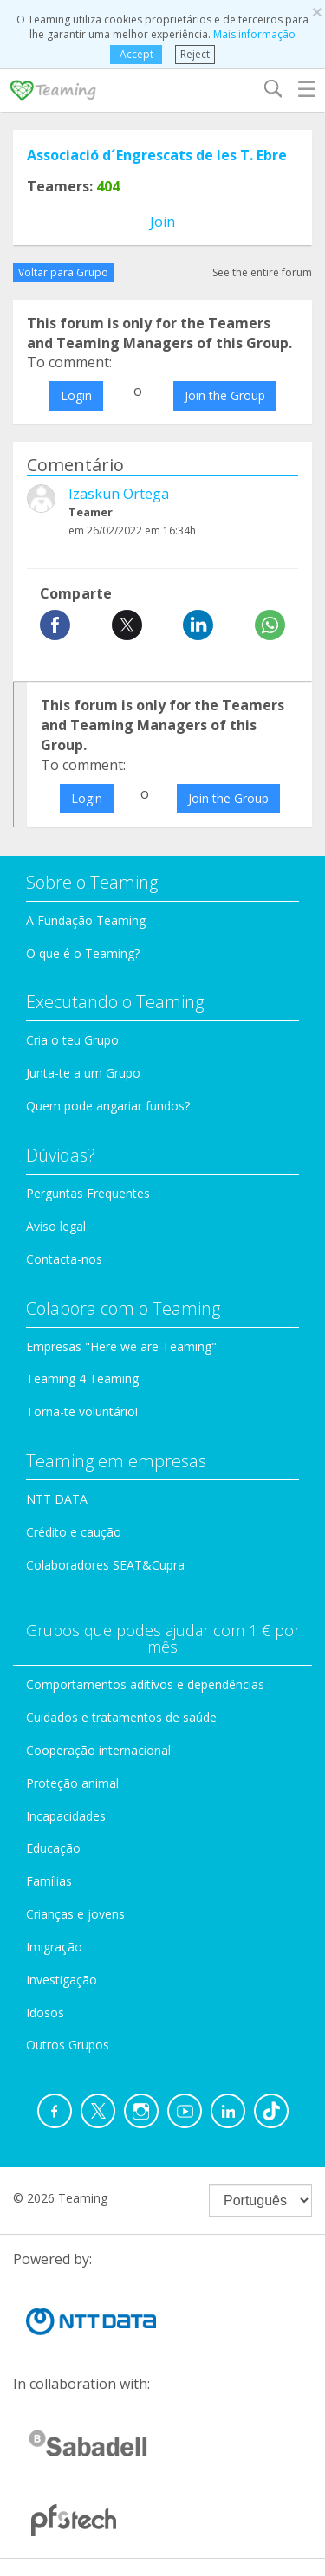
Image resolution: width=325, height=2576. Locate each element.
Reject (195, 54)
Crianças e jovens (75, 1914)
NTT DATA (57, 1499)
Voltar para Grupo (63, 272)
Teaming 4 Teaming (82, 1378)
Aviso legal (56, 1226)
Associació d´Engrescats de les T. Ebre (157, 155)
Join (162, 221)
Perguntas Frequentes (88, 1193)
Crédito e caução (73, 1532)
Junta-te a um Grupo (83, 1073)
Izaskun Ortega (118, 493)
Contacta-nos (64, 1259)
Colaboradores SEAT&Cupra (105, 1565)
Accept (136, 54)
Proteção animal (72, 1783)
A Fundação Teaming (86, 920)
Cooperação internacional (98, 1750)
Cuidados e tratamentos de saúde (121, 1717)
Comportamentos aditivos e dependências (145, 1684)
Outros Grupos (67, 2044)
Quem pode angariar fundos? (108, 1105)
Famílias (49, 1881)
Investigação (61, 1979)
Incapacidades (66, 1816)
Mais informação (254, 34)
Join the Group (225, 395)
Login (76, 395)
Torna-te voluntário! (82, 1411)
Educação (53, 1848)
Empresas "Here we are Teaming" (121, 1346)
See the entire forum (262, 272)
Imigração (54, 1946)
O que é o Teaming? (83, 953)
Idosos (45, 2012)
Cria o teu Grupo (72, 1040)
